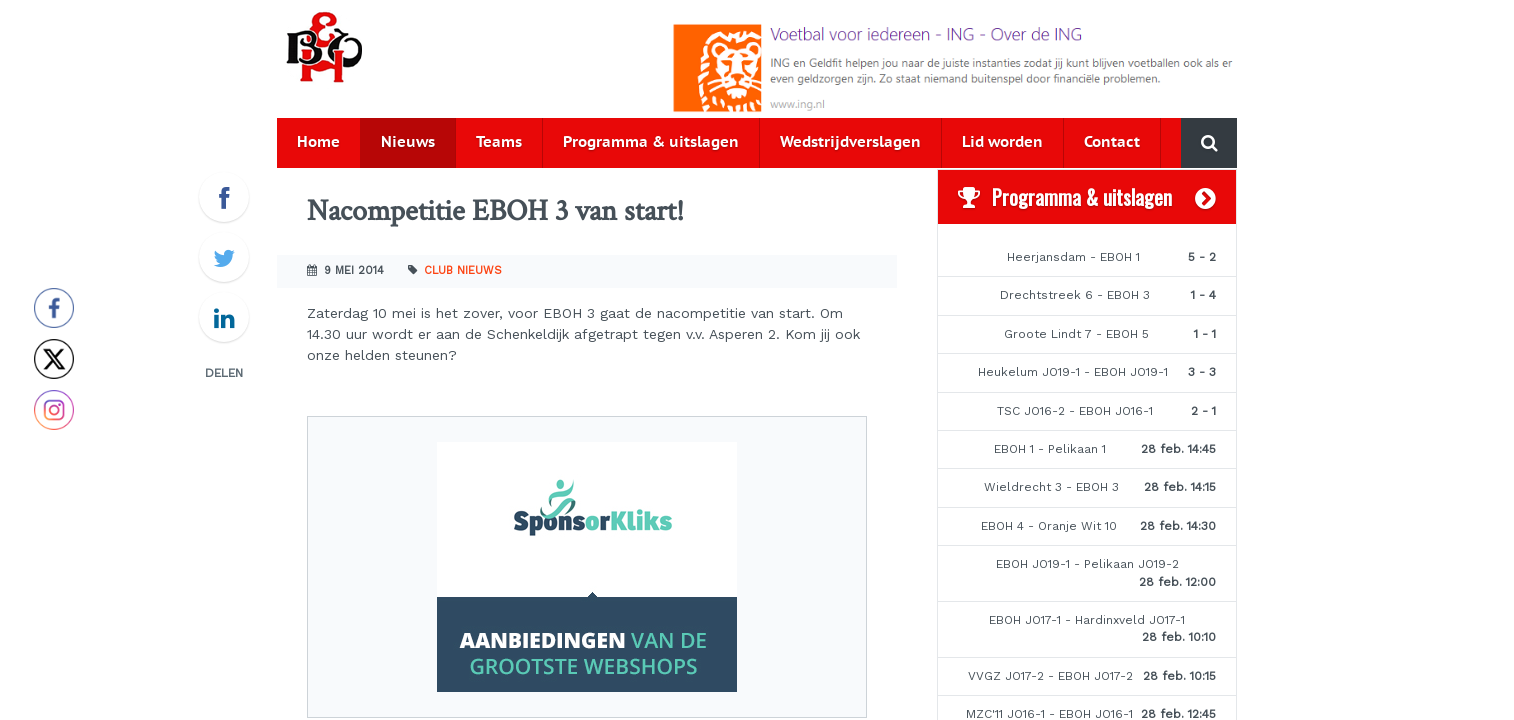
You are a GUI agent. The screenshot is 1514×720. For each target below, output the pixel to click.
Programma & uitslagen (651, 142)
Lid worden (1002, 142)
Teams (499, 142)
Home (318, 142)
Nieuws (408, 142)
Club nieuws (463, 270)
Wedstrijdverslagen (850, 142)
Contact (1112, 142)
